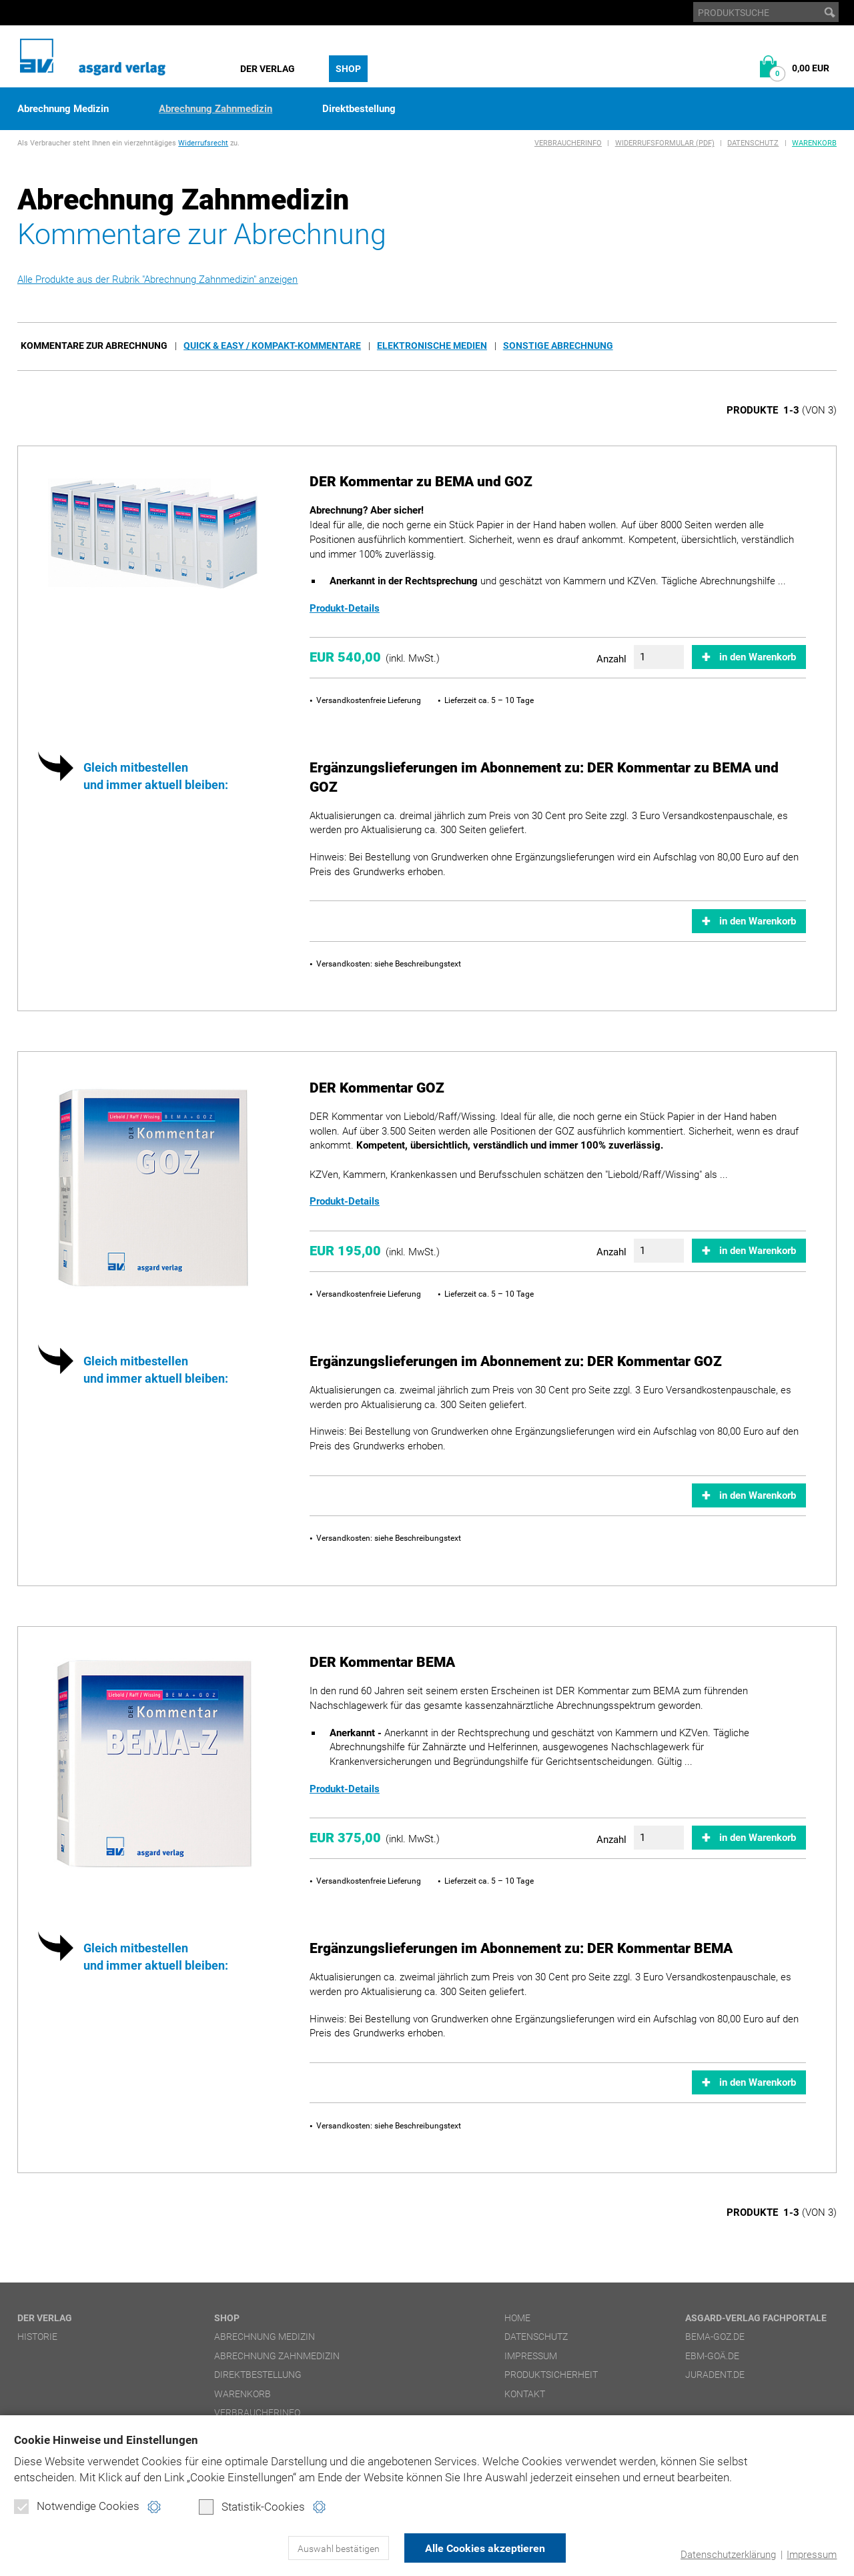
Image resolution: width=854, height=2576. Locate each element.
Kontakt (524, 2394)
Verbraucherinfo (568, 143)
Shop (348, 68)
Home (517, 2318)
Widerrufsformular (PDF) (665, 143)
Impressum (812, 2555)
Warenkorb (814, 143)
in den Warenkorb (757, 657)
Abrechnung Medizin (63, 109)
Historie (37, 2336)
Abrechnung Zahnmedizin (215, 109)
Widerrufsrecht (203, 143)
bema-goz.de (715, 2336)
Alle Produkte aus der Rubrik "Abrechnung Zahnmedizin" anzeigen (157, 279)
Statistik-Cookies (252, 2506)
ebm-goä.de (712, 2356)
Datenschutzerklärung (728, 2555)
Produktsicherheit (551, 2374)
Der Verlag (267, 68)
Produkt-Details (345, 608)
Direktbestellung (359, 109)
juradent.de (715, 2374)
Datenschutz (753, 143)
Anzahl (611, 659)
